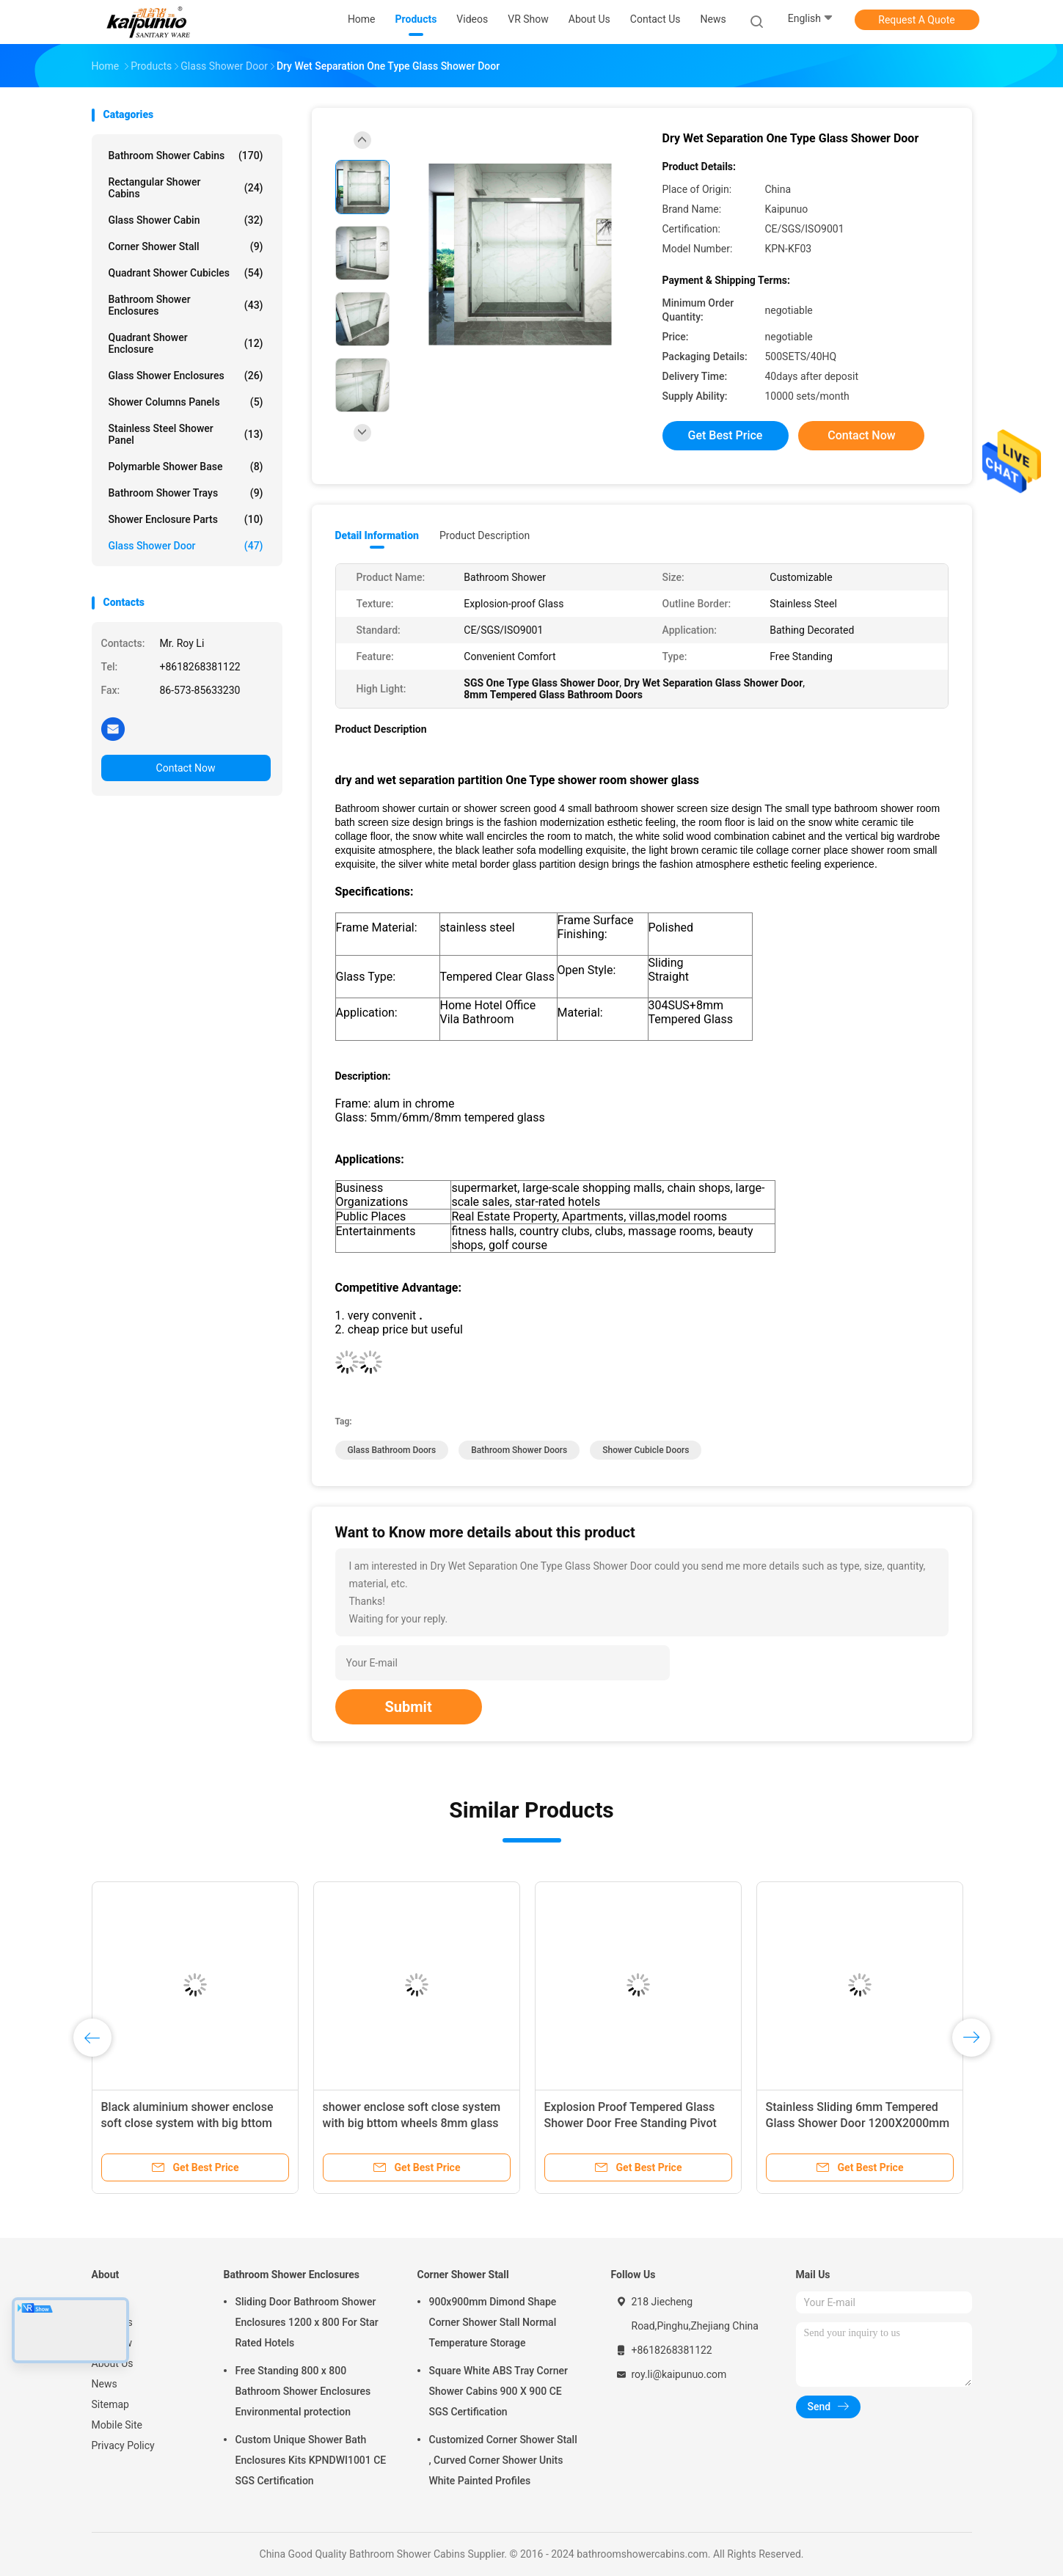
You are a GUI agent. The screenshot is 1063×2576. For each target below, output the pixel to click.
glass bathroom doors (392, 1450)
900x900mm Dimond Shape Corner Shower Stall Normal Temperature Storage (493, 2322)
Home (106, 2302)
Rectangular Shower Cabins (186, 188)
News (104, 2384)
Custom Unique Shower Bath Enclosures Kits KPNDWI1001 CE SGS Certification (311, 2460)
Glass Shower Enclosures (186, 375)
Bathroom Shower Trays (186, 493)
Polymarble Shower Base (186, 466)
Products (112, 2322)
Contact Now (186, 768)
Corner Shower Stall (186, 246)
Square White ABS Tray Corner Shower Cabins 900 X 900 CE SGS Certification (498, 2391)
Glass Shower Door (186, 545)
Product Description (484, 535)
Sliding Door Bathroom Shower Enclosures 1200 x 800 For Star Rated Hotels (307, 2322)
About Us (113, 2363)
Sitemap (110, 2404)
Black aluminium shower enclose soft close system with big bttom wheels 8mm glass (187, 2123)
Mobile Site (117, 2425)
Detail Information (377, 535)
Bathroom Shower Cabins (186, 155)
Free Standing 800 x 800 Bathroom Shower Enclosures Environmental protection (303, 2391)
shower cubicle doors (645, 1450)
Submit (408, 1707)
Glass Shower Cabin (186, 220)
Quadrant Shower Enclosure (186, 343)
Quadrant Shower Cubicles (186, 273)
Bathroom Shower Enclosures (186, 305)
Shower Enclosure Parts (186, 519)
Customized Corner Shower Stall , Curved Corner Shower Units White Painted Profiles (503, 2460)
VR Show (112, 2343)
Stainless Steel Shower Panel (186, 434)
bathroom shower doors (519, 1450)
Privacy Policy (123, 2445)
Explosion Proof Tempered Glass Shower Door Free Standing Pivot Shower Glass (630, 2123)
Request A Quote (916, 20)
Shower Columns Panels (186, 402)
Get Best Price (725, 435)
